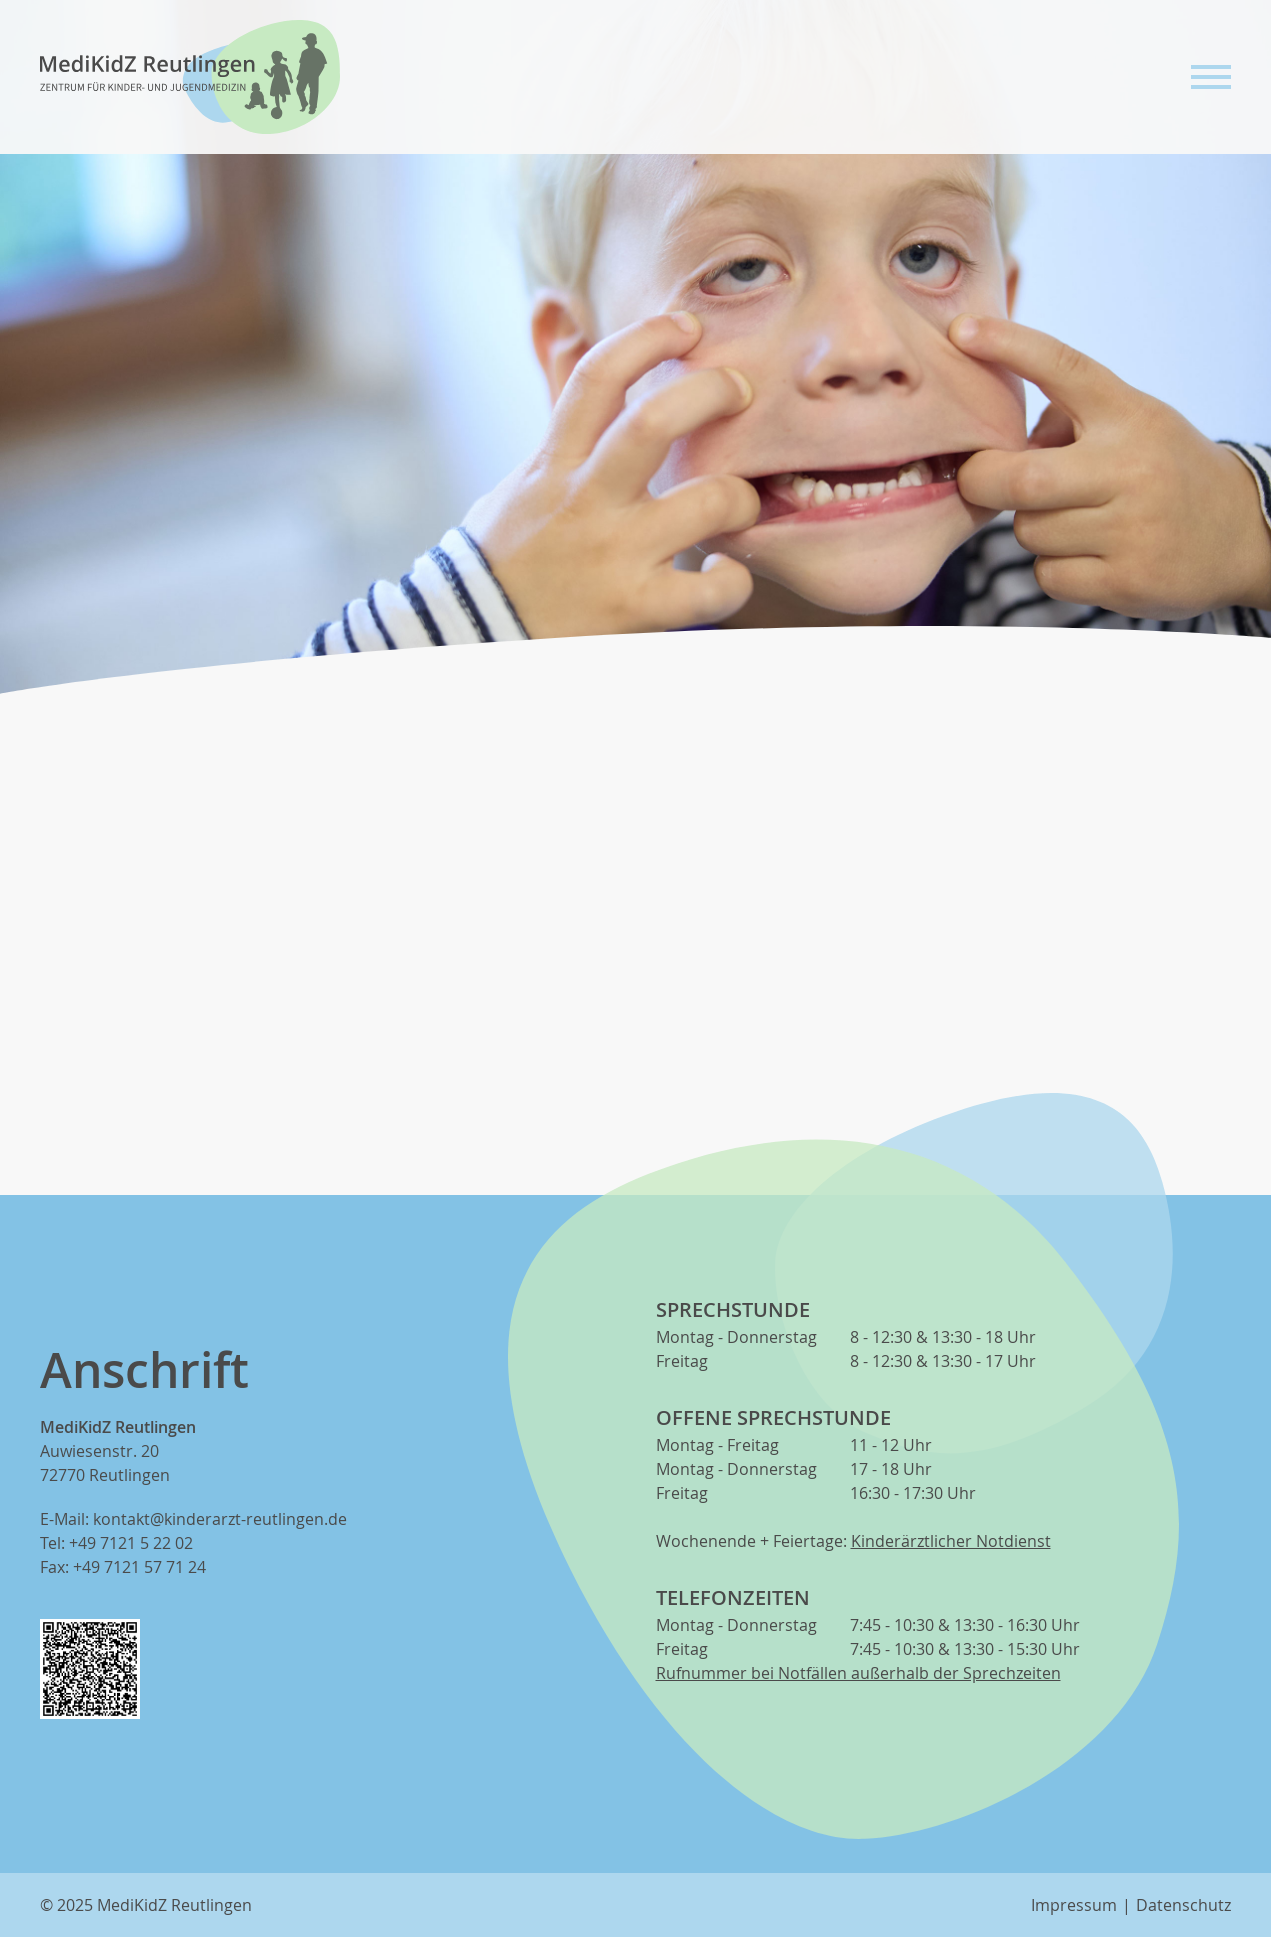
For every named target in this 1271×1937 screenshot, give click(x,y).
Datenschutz (1183, 1905)
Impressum (1074, 1905)
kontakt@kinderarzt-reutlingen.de (220, 1519)
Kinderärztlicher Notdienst (951, 1541)
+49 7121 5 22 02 (131, 1543)
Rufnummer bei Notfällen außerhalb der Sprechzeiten (858, 1673)
